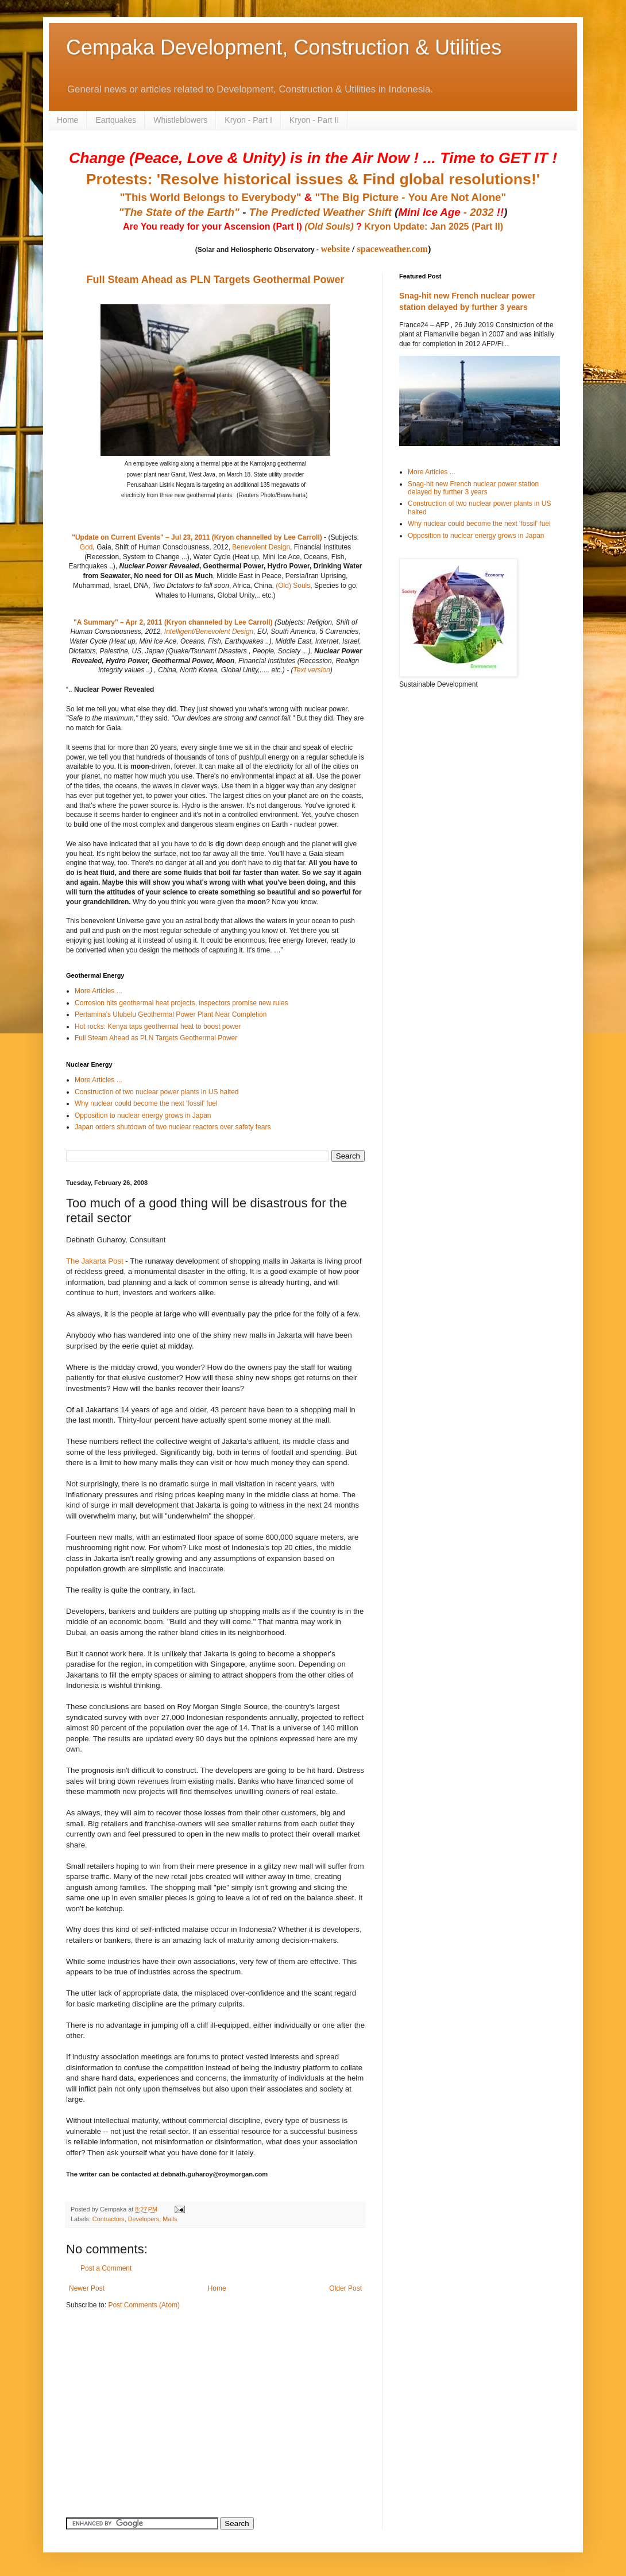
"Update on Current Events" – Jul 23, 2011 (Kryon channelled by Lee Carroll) (197, 537)
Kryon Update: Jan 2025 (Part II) (433, 226)
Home (67, 120)
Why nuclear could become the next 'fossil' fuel (146, 1103)
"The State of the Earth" (178, 212)
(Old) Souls (293, 586)
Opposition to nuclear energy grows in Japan (143, 1115)
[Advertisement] (138, 2399)
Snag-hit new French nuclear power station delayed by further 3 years (473, 488)
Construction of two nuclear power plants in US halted (157, 1092)
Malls (170, 2218)
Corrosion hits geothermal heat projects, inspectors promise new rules (181, 1003)
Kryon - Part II (314, 120)
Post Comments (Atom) (144, 2305)
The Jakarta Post (94, 1261)
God (86, 547)
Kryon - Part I (248, 120)
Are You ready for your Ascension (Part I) (213, 226)
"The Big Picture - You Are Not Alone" (410, 197)
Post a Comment (106, 2268)
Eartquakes (115, 120)
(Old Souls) (328, 226)
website (335, 249)
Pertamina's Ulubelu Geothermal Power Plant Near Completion (170, 1014)
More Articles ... (98, 991)
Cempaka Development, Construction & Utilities (283, 47)
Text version (311, 670)
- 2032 (451, 212)
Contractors (108, 2218)
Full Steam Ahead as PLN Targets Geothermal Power (215, 279)
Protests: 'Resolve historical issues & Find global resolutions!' (313, 179)
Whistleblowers (180, 120)
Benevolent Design (261, 547)
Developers (144, 2218)
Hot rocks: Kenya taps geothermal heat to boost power (158, 1026)
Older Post (345, 2288)
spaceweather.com (392, 249)
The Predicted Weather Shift (320, 212)
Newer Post (87, 2288)
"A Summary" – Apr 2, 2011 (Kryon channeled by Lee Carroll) (173, 622)
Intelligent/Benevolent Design (208, 631)
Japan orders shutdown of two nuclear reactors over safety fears (173, 1127)
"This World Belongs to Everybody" (211, 197)
